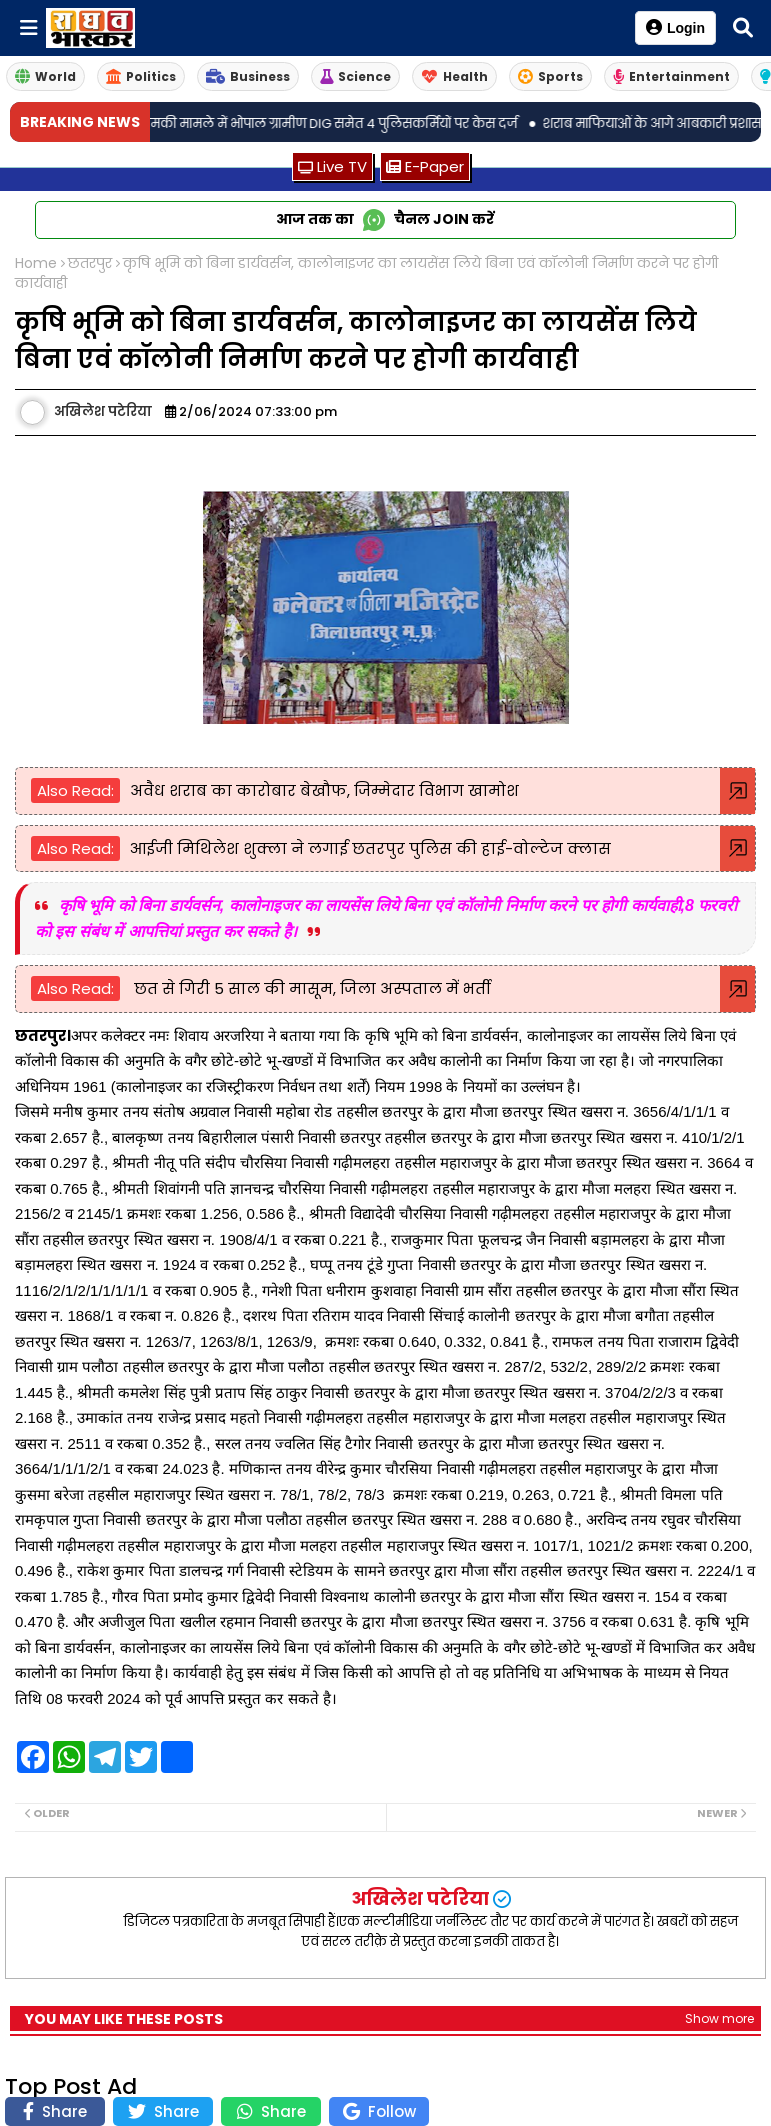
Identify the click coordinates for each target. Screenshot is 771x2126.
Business (248, 76)
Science (355, 76)
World (45, 76)
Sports (550, 76)
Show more (719, 2018)
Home (36, 263)
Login (675, 27)
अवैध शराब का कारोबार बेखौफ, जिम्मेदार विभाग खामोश (324, 790)
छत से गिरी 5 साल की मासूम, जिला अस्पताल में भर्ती (310, 988)
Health (454, 76)
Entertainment (671, 76)
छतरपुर (90, 263)
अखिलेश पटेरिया (420, 1898)
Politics (141, 76)
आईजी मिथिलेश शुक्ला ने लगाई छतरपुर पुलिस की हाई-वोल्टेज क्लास (370, 848)
